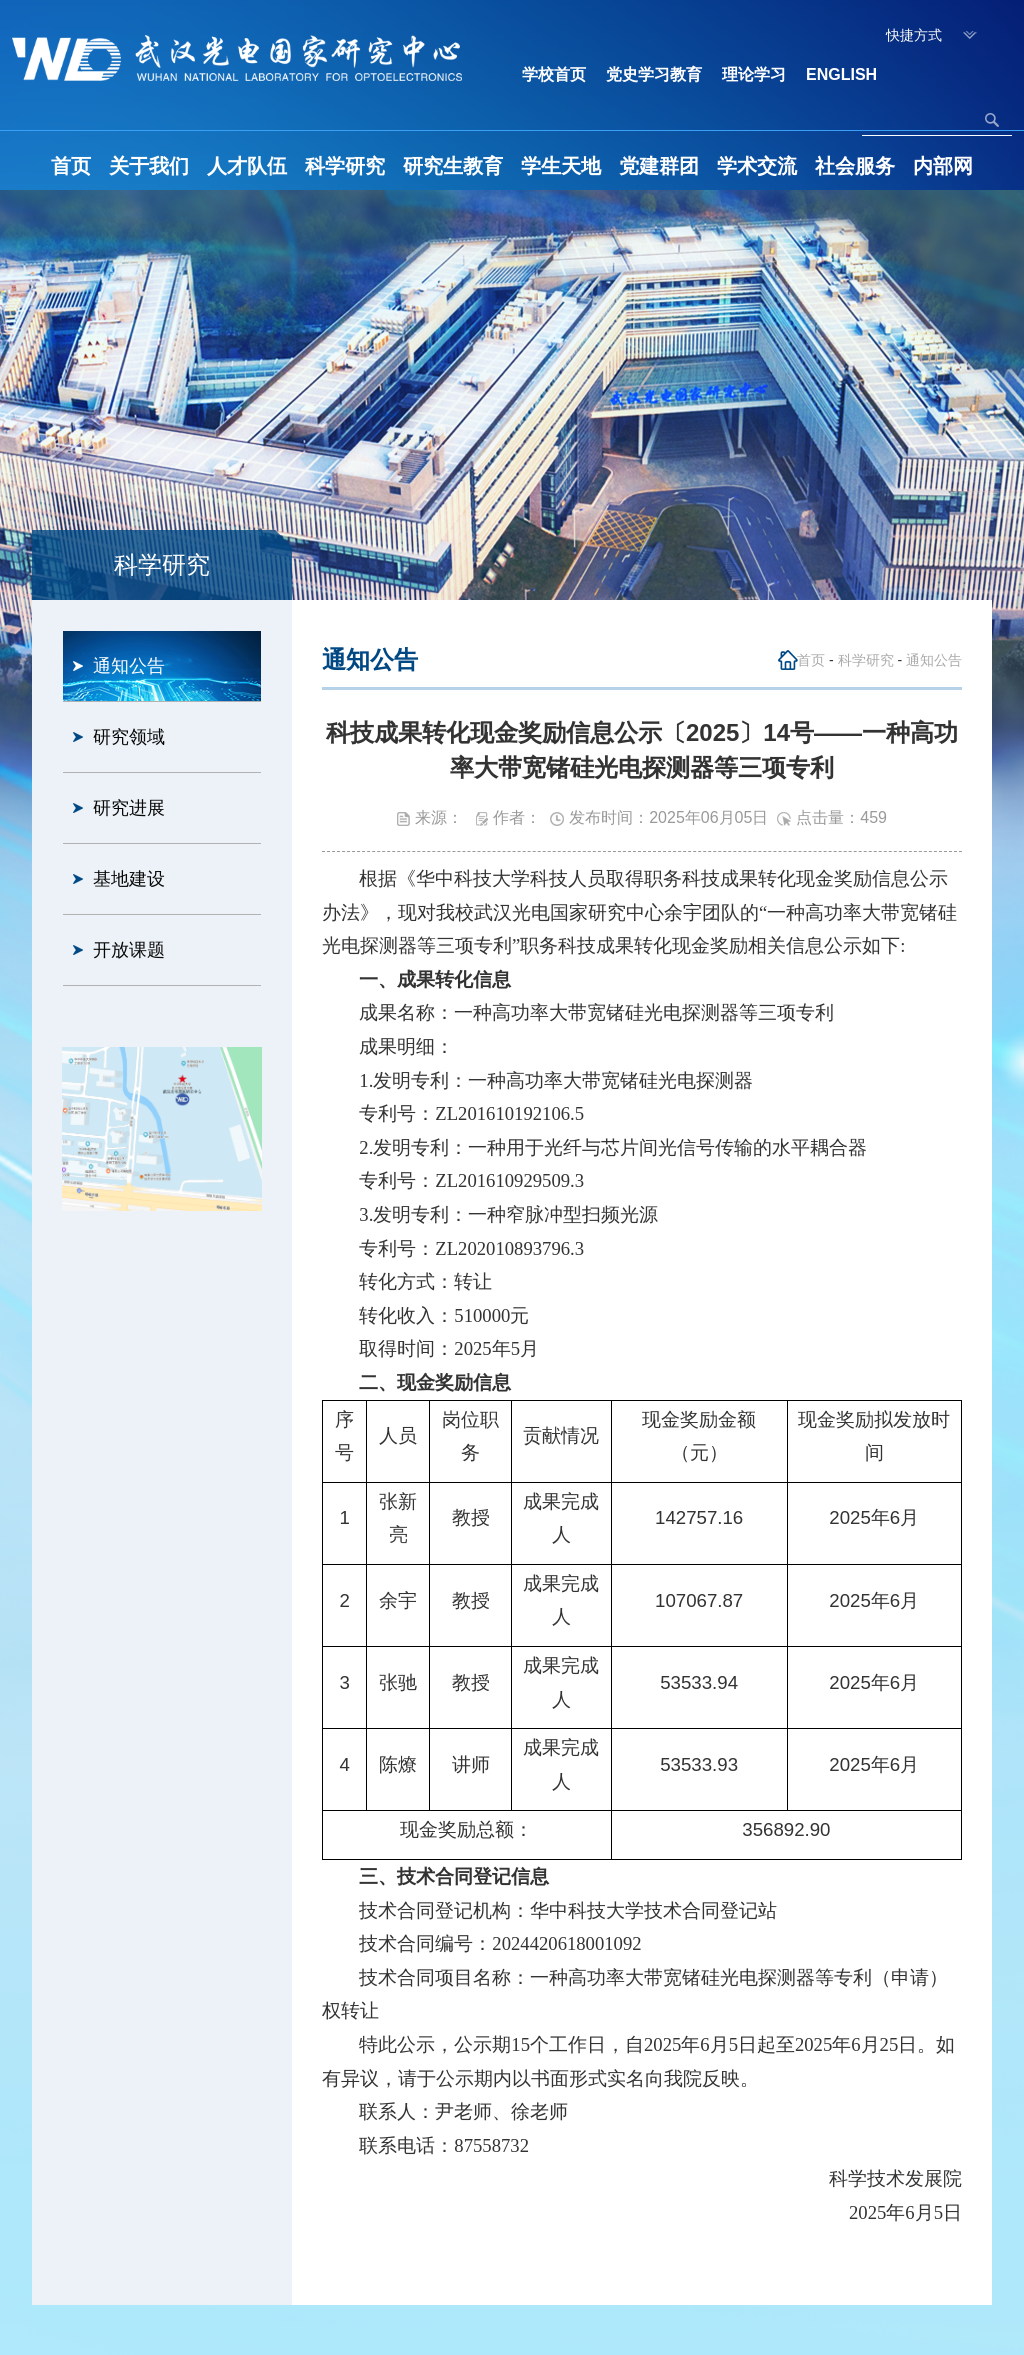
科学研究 (345, 166)
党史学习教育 (654, 74)
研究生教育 (453, 166)
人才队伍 (247, 166)
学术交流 (757, 166)
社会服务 (855, 166)
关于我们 (149, 166)
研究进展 (129, 808)
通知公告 (129, 666)
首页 (71, 166)
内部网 (943, 166)
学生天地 (561, 166)
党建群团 (659, 166)
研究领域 (129, 737)
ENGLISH (841, 74)
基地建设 (129, 879)
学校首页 (554, 74)
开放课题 (129, 950)
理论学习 (754, 74)
